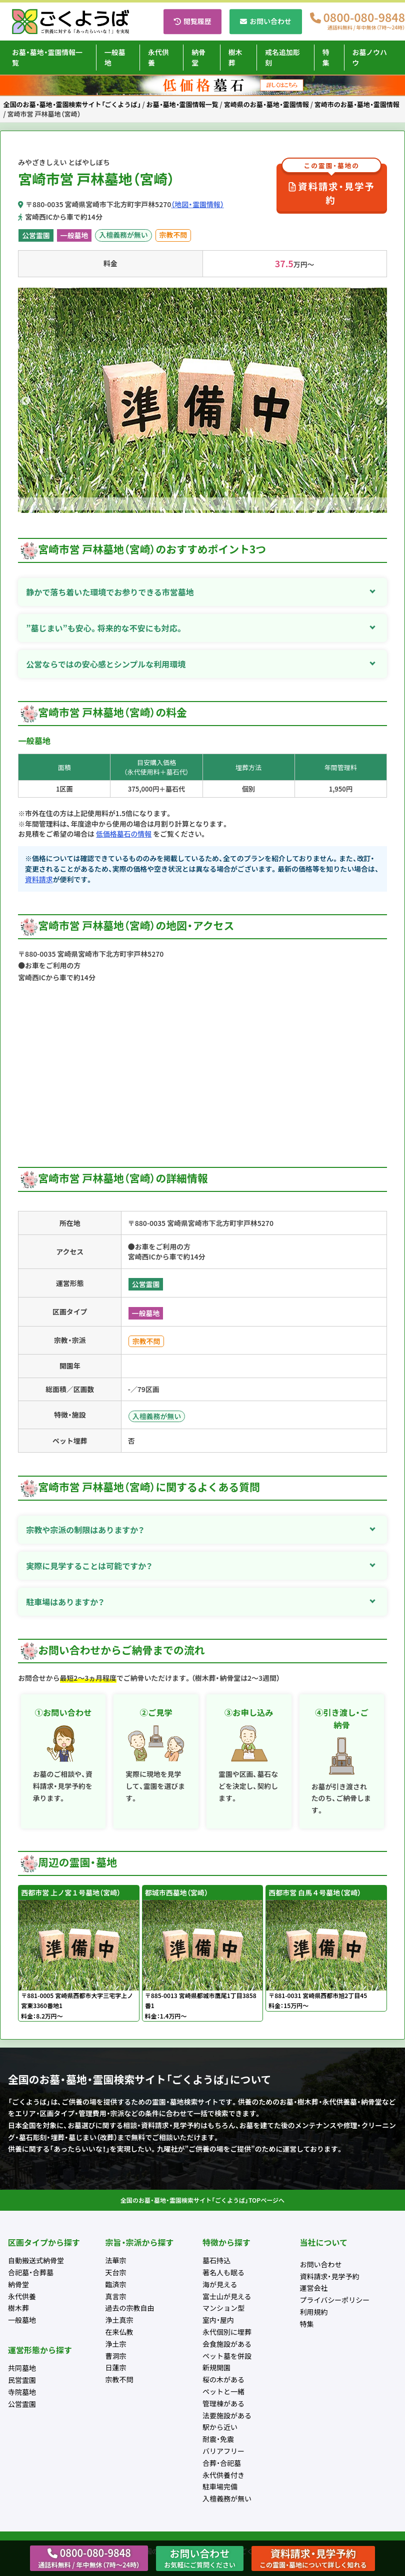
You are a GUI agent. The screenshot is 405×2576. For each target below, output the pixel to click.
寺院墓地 (22, 2392)
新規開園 (216, 2367)
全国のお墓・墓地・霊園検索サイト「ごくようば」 (72, 104)
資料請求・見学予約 (332, 185)
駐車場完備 (220, 2486)
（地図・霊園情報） (197, 204)
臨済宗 (116, 2284)
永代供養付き (223, 2475)
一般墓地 (115, 57)
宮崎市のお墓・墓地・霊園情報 (357, 104)
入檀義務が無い (123, 235)
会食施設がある (227, 2344)
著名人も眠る (223, 2272)
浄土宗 (116, 2344)
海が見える (220, 2284)
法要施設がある (227, 2415)
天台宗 (116, 2272)
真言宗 (116, 2296)
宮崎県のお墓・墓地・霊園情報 (266, 104)
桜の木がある (223, 2379)
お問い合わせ (270, 21)
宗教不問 (174, 235)
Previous (25, 401)
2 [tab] (210, 505)
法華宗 (116, 2260)
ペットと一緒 (223, 2391)
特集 (326, 57)
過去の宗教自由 (130, 2308)
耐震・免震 (218, 2439)
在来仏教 (120, 2332)
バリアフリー (223, 2451)
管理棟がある (223, 2403)
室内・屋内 (218, 2320)
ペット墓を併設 (227, 2356)
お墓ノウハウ (369, 57)
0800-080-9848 (364, 21)
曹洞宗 (116, 2356)
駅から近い (220, 2427)
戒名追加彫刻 (282, 57)
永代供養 (158, 57)
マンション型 (223, 2308)
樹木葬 (235, 57)
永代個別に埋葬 (227, 2332)
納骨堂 (199, 57)
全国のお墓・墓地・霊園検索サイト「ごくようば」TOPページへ (202, 2200)
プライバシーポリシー (335, 2300)
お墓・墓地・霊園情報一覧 (47, 57)
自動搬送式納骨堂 (36, 2260)
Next (379, 401)
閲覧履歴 (198, 21)
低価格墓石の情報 (124, 834)
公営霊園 (36, 235)
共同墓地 (22, 2368)
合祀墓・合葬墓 (31, 2272)
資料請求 (39, 879)
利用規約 (314, 2312)
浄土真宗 (120, 2320)
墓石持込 (216, 2260)
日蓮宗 (116, 2367)
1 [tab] (195, 505)
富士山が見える (227, 2296)
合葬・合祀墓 (221, 2463)
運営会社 (314, 2288)
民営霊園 (22, 2380)
